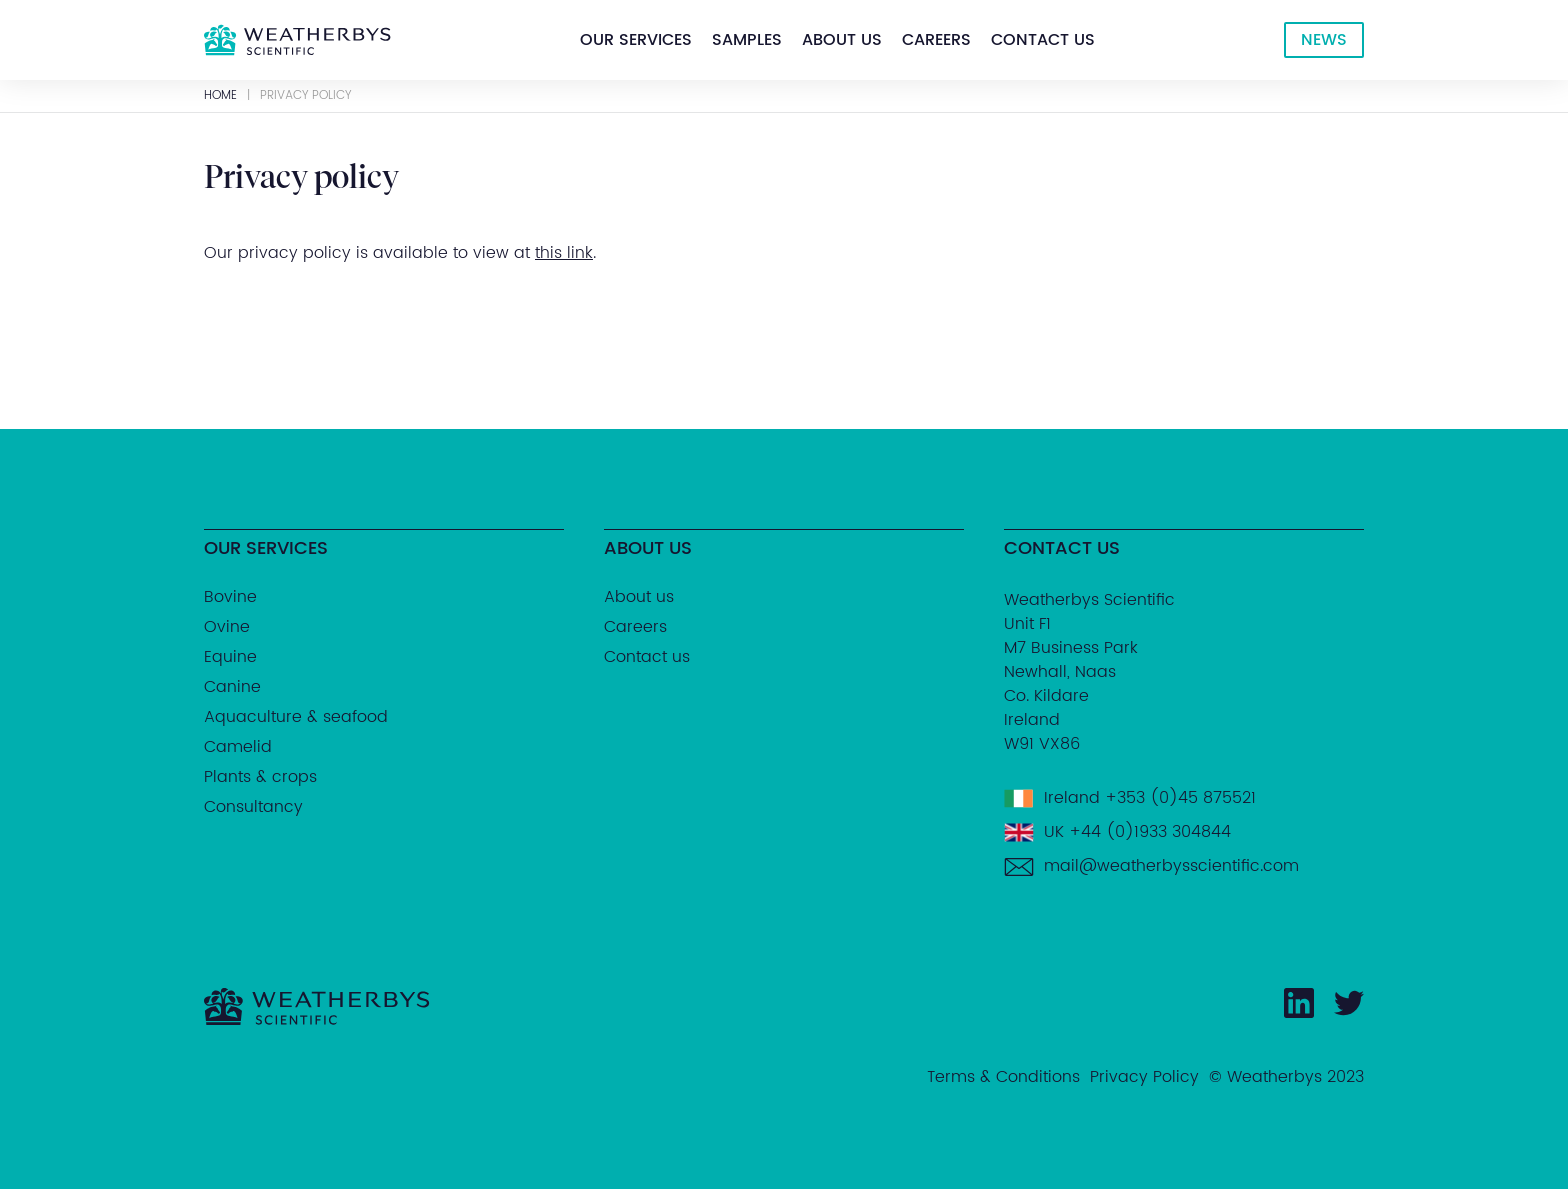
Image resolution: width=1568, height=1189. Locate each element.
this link (564, 253)
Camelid (238, 747)
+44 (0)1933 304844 (1150, 832)
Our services (636, 40)
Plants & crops (260, 777)
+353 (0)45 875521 (1180, 798)
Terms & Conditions (1003, 1077)
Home (220, 96)
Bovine (230, 597)
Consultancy (253, 807)
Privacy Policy (1144, 1077)
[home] (297, 40)
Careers (936, 40)
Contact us (1043, 40)
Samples (747, 40)
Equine (230, 657)
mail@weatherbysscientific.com (1171, 866)
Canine (232, 687)
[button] (636, 40)
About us (842, 40)
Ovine (227, 627)
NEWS (1324, 40)
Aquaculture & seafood (296, 717)
